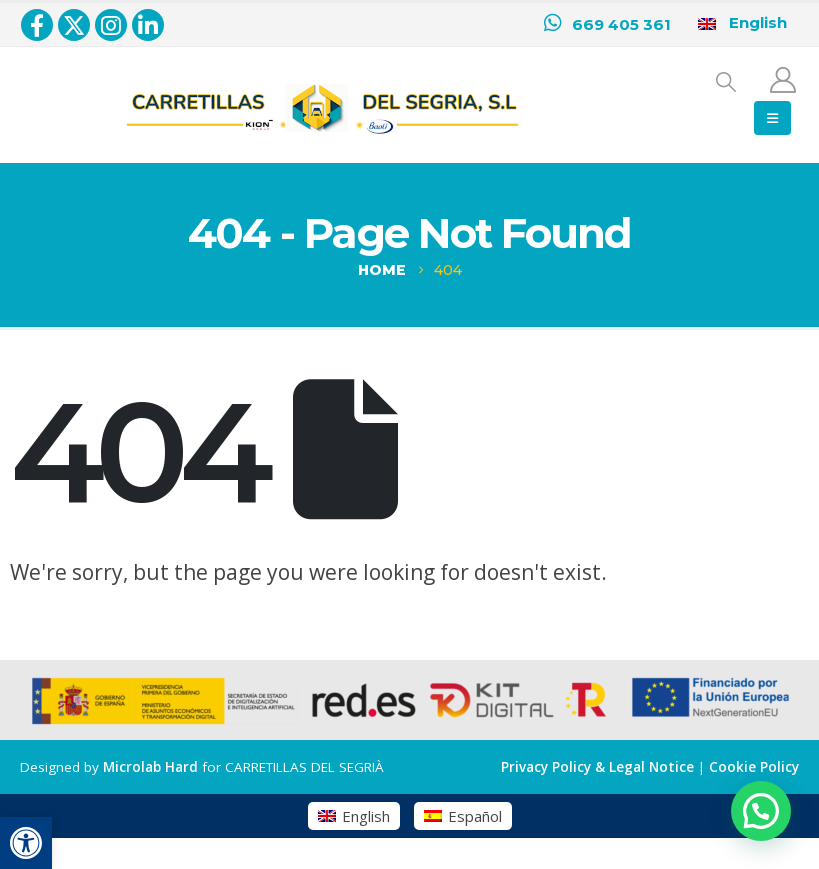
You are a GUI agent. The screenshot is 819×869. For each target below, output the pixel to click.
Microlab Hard (150, 767)
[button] (26, 843)
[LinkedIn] (148, 25)
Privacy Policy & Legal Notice (597, 767)
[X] (74, 25)
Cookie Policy (754, 767)
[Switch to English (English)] (354, 815)
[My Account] (783, 80)
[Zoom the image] (322, 87)
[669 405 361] (607, 25)
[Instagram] (111, 25)
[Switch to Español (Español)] (463, 815)
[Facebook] (37, 25)
